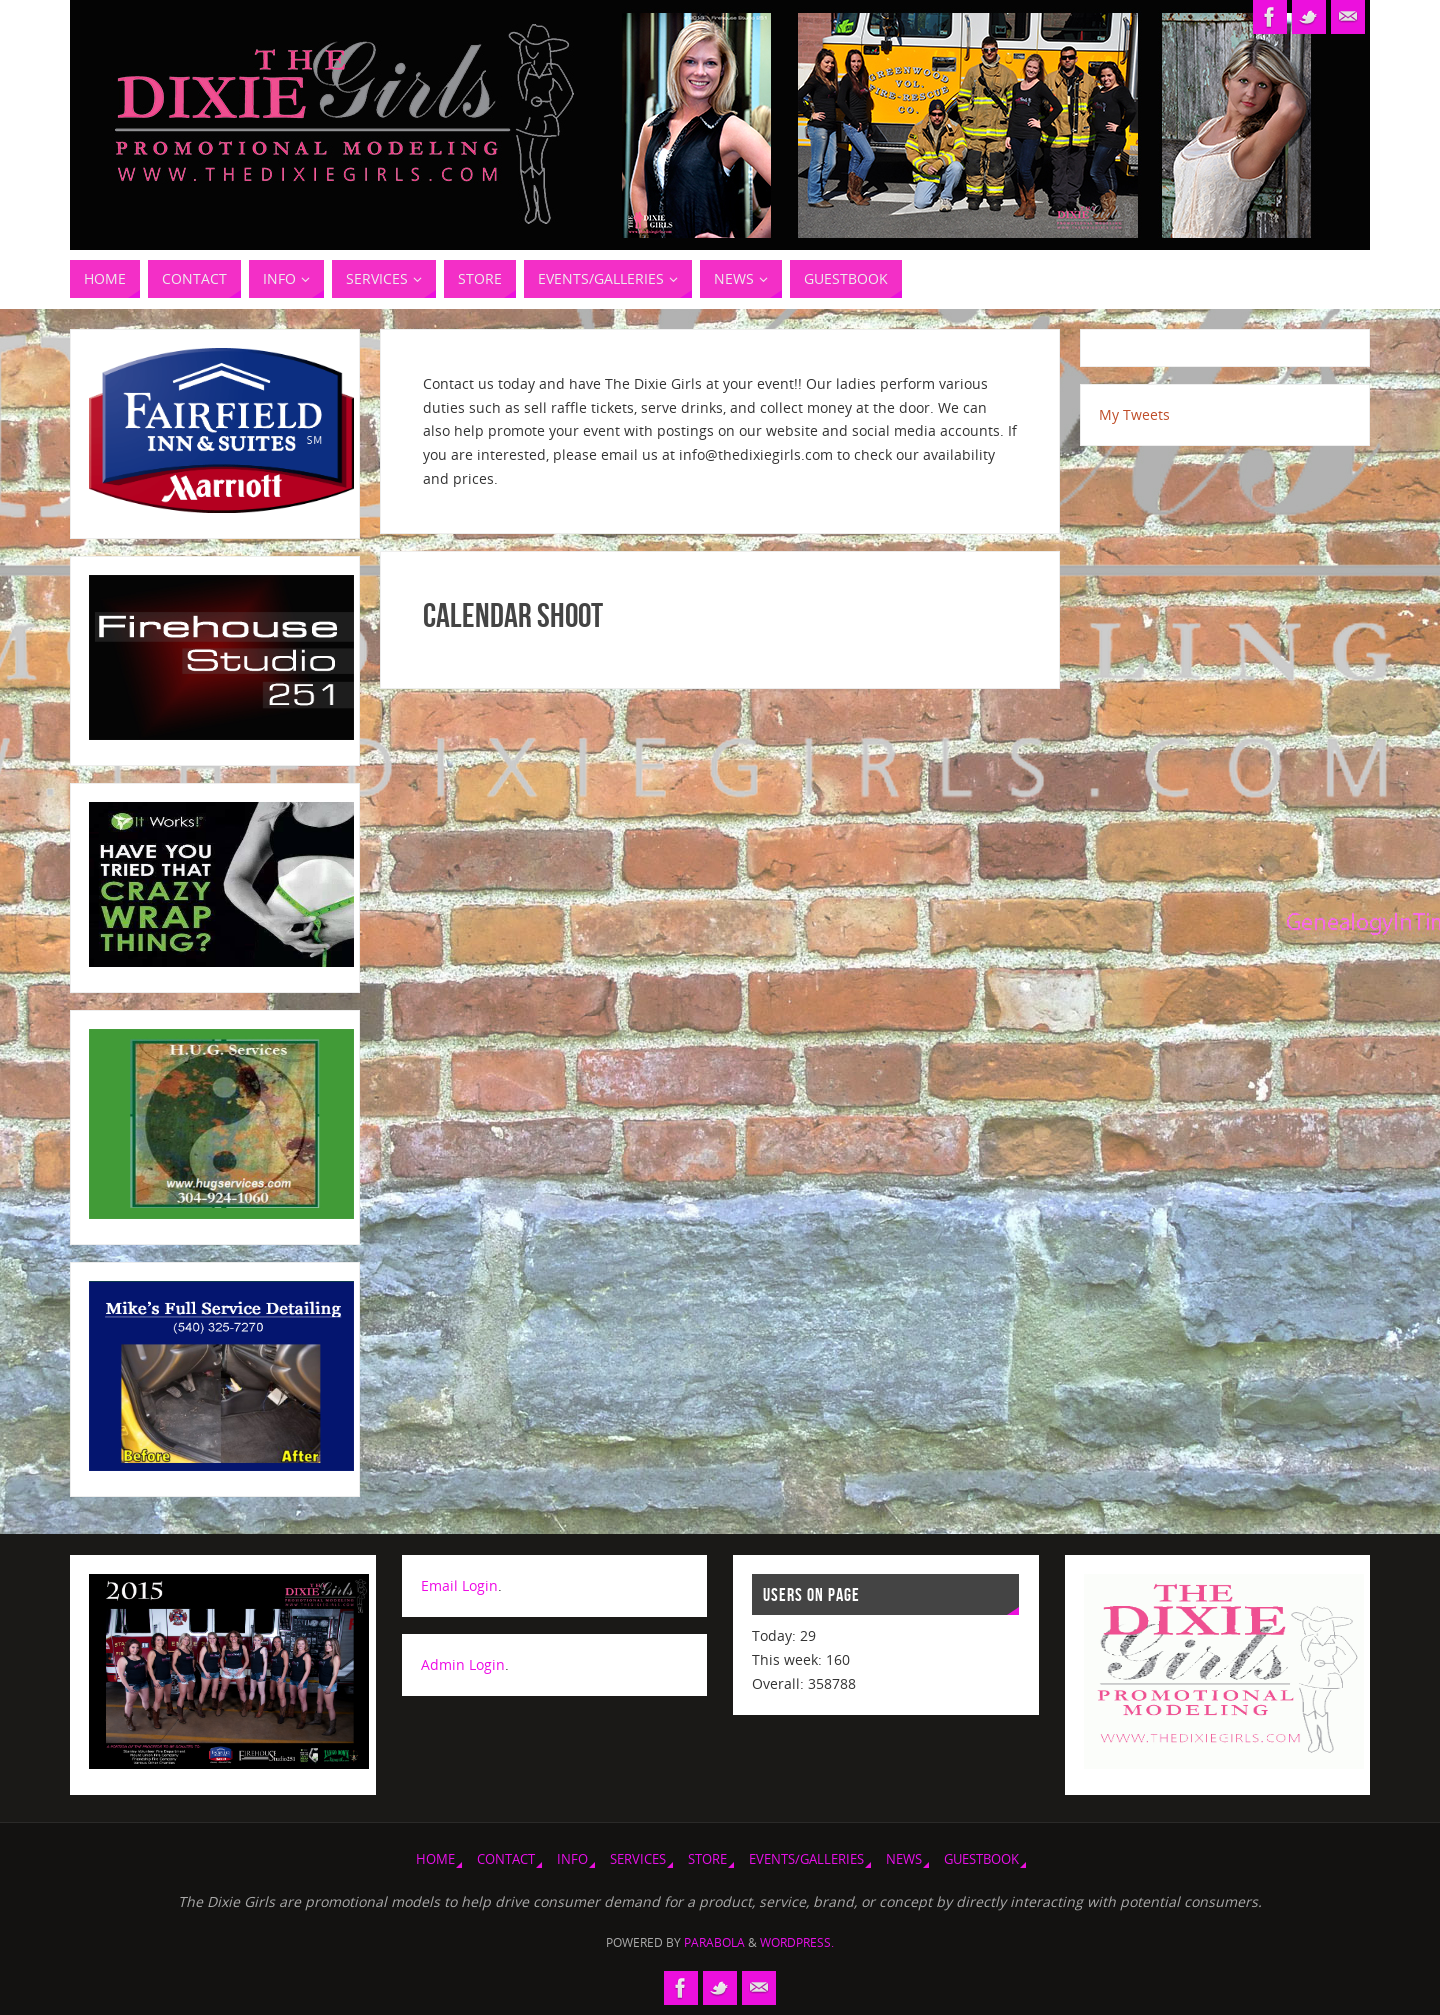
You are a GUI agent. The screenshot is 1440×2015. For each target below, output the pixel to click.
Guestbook (981, 1859)
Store (707, 1859)
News (904, 1859)
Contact (506, 1859)
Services (638, 1859)
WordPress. (797, 1942)
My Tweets (1134, 414)
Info (572, 1859)
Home (435, 1859)
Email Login (459, 1585)
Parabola (714, 1942)
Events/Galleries (806, 1859)
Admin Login (463, 1664)
